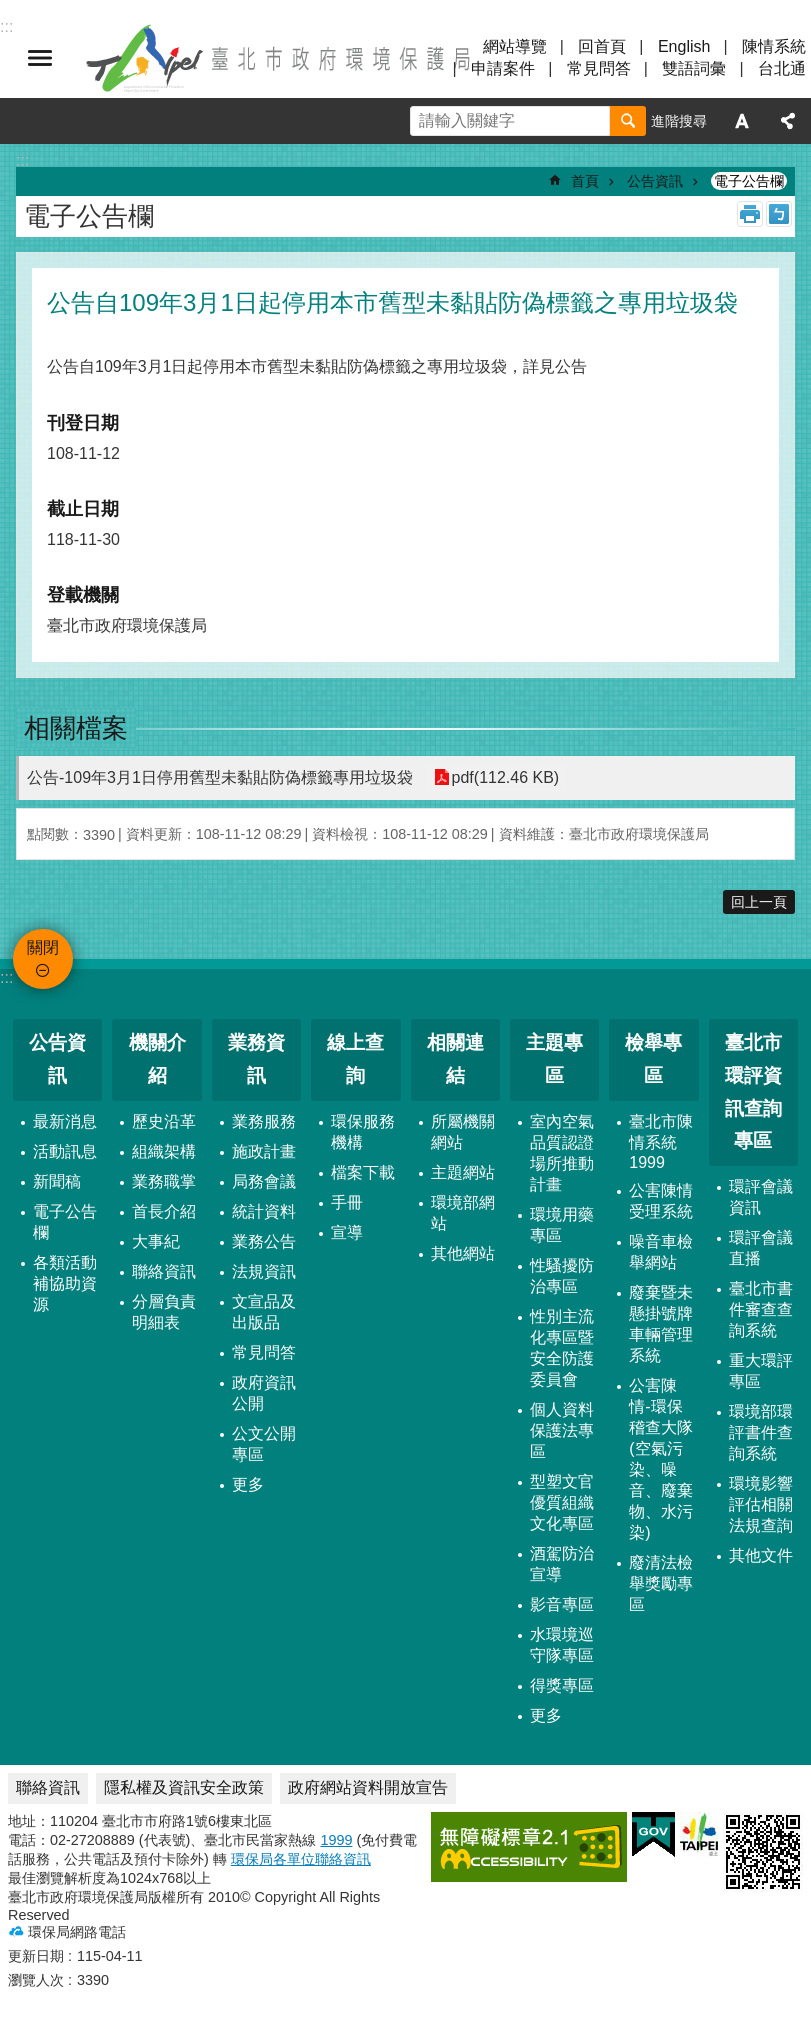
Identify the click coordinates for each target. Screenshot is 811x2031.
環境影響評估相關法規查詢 (761, 1504)
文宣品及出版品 (264, 1312)
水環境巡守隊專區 (562, 1645)
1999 (336, 1840)
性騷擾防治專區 (562, 1276)
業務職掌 (164, 1181)
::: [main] (22, 160)
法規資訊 (264, 1271)
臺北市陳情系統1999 (661, 1142)
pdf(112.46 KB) (505, 777)
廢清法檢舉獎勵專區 (661, 1583)
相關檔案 (76, 728)
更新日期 (36, 1956)
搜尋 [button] (628, 121)
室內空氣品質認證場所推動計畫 (562, 1153)
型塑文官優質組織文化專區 (562, 1502)
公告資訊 (655, 181)
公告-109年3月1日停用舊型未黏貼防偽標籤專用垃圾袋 (220, 777)
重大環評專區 (761, 1371)
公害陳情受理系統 (661, 1201)
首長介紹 (164, 1211)
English (684, 46)
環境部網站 (463, 1213)
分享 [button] (788, 121)
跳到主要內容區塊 (10, 10)
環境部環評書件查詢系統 (761, 1432)
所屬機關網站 (463, 1132)
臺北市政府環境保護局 (280, 58)
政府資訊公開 (264, 1393)
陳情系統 (774, 46)
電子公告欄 (749, 181)
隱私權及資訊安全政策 (184, 1787)
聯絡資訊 (164, 1271)
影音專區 (562, 1604)
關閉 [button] (40, 58)
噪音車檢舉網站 (661, 1252)
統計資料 (264, 1211)
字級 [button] (742, 121)
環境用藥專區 (562, 1225)
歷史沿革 (164, 1121)
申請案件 (503, 68)
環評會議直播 (761, 1248)
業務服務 (264, 1121)
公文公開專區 (264, 1444)
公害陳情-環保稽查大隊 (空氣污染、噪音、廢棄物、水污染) (661, 1459)
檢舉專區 (653, 1059)
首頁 (585, 181)
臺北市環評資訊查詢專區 (753, 1091)
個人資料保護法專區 (562, 1430)
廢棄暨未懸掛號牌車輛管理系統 (661, 1324)
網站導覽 (515, 46)
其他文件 (761, 1555)
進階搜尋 (679, 121)
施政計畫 (264, 1151)
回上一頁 (759, 902)
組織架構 (164, 1151)
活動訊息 (65, 1151)
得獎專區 (562, 1685)
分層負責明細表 (164, 1312)
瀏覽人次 (36, 1980)
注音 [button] (779, 214)
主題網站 (463, 1172)
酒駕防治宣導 (562, 1564)
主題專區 (554, 1059)
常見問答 (599, 68)
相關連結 (455, 1059)
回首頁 (602, 46)
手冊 (347, 1202)
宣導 (347, 1232)
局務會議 (264, 1181)
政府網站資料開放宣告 (368, 1787)
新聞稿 (57, 1181)
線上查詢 (355, 1059)
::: (6, 977)
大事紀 (156, 1241)
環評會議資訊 (761, 1197)
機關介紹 (157, 1059)
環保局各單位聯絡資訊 (301, 1859)
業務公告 (264, 1241)
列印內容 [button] (750, 214)
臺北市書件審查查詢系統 (761, 1309)
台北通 (782, 68)
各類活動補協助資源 (65, 1283)
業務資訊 (256, 1059)
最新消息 (65, 1121)
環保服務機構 (363, 1132)
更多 (248, 1484)
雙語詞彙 (694, 68)
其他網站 (463, 1253)
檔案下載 (363, 1172)
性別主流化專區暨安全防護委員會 (562, 1348)
